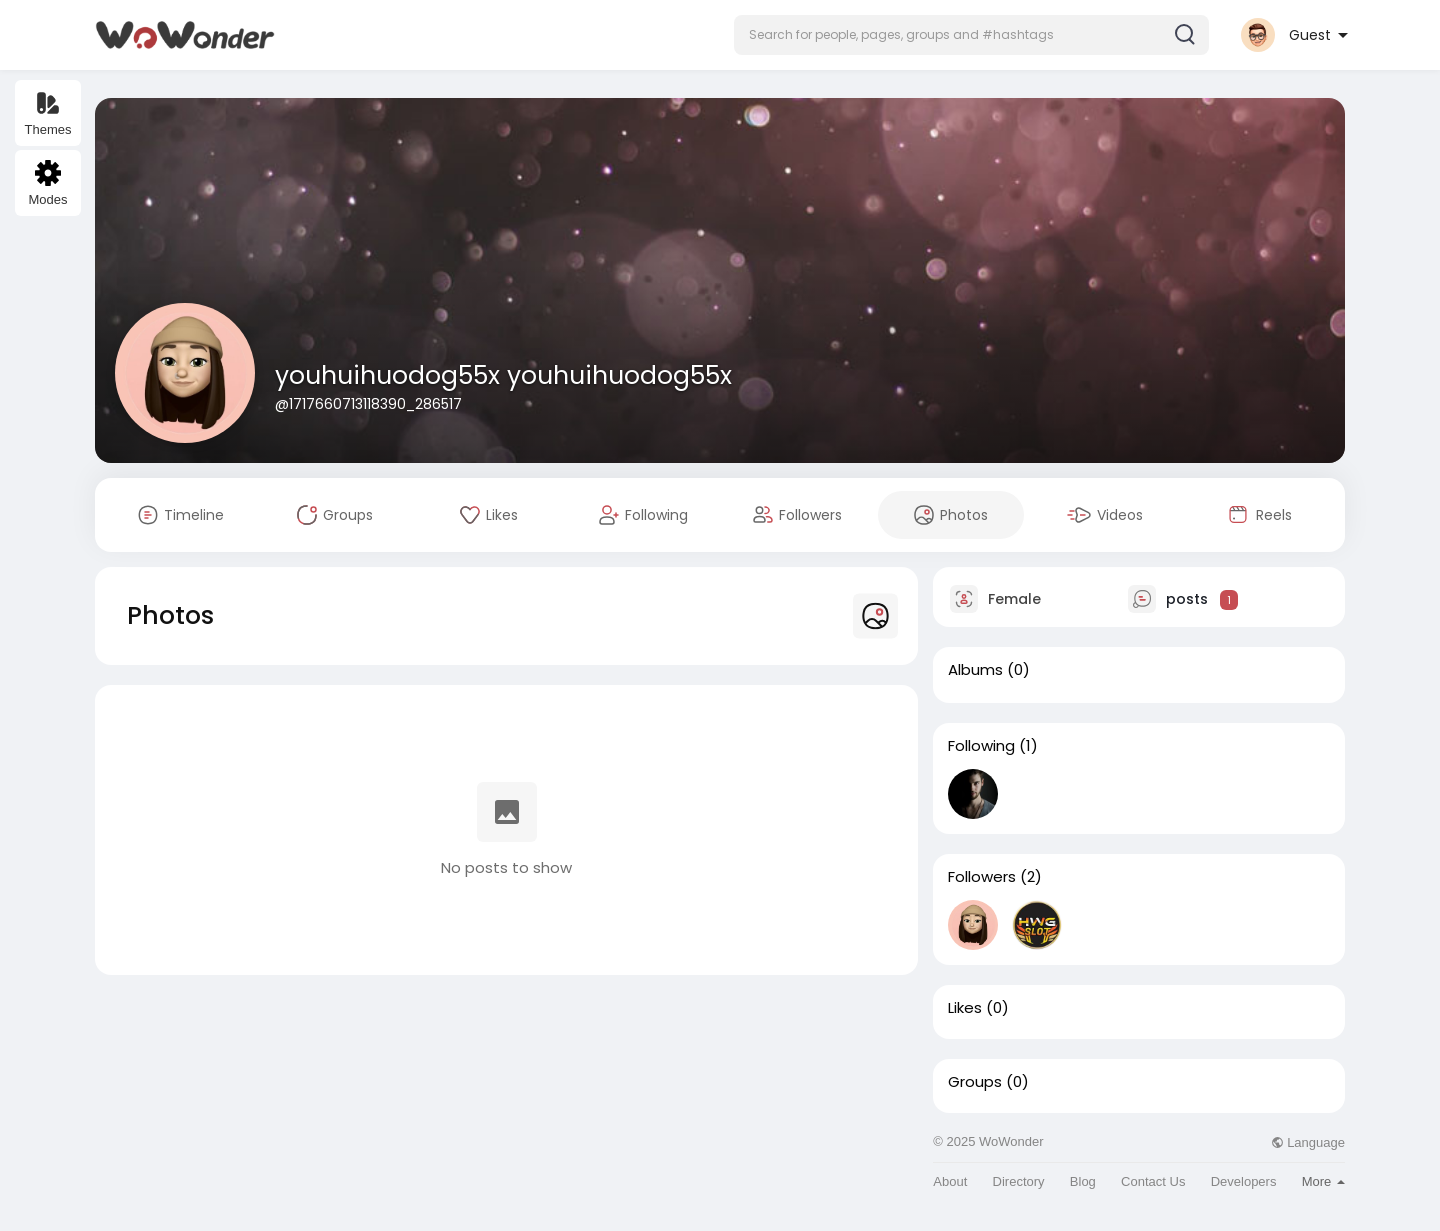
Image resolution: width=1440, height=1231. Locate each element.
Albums (975, 670)
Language (1308, 1142)
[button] (971, 35)
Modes (47, 183)
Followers (982, 877)
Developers (1244, 1181)
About (950, 1181)
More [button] (1323, 1181)
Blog (1083, 1181)
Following (981, 746)
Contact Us (1153, 1181)
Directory (1019, 1181)
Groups (975, 1082)
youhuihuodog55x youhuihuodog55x (503, 375)
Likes (965, 1008)
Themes (48, 113)
